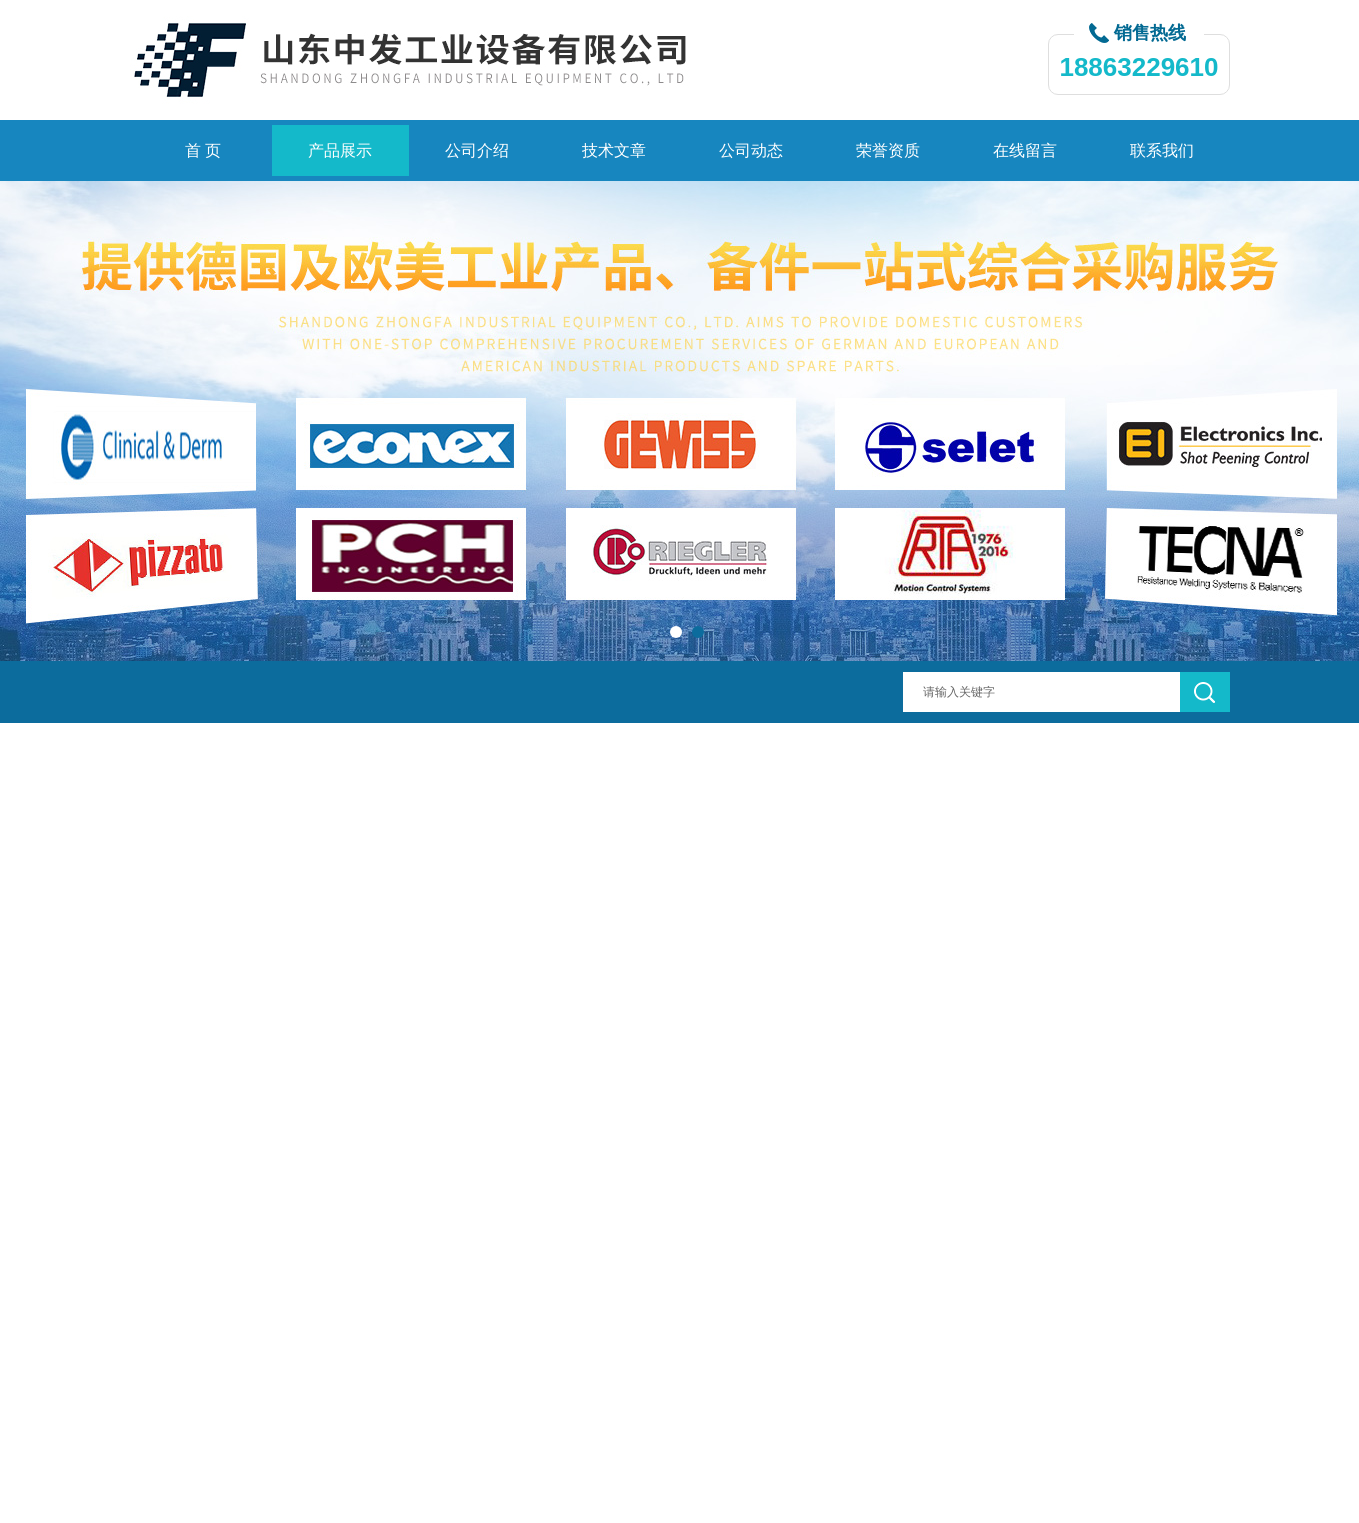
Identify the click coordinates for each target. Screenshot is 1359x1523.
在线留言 (1025, 150)
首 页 (203, 150)
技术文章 (614, 150)
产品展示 (340, 150)
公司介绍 (477, 150)
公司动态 (751, 150)
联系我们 (1162, 150)
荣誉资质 (888, 150)
